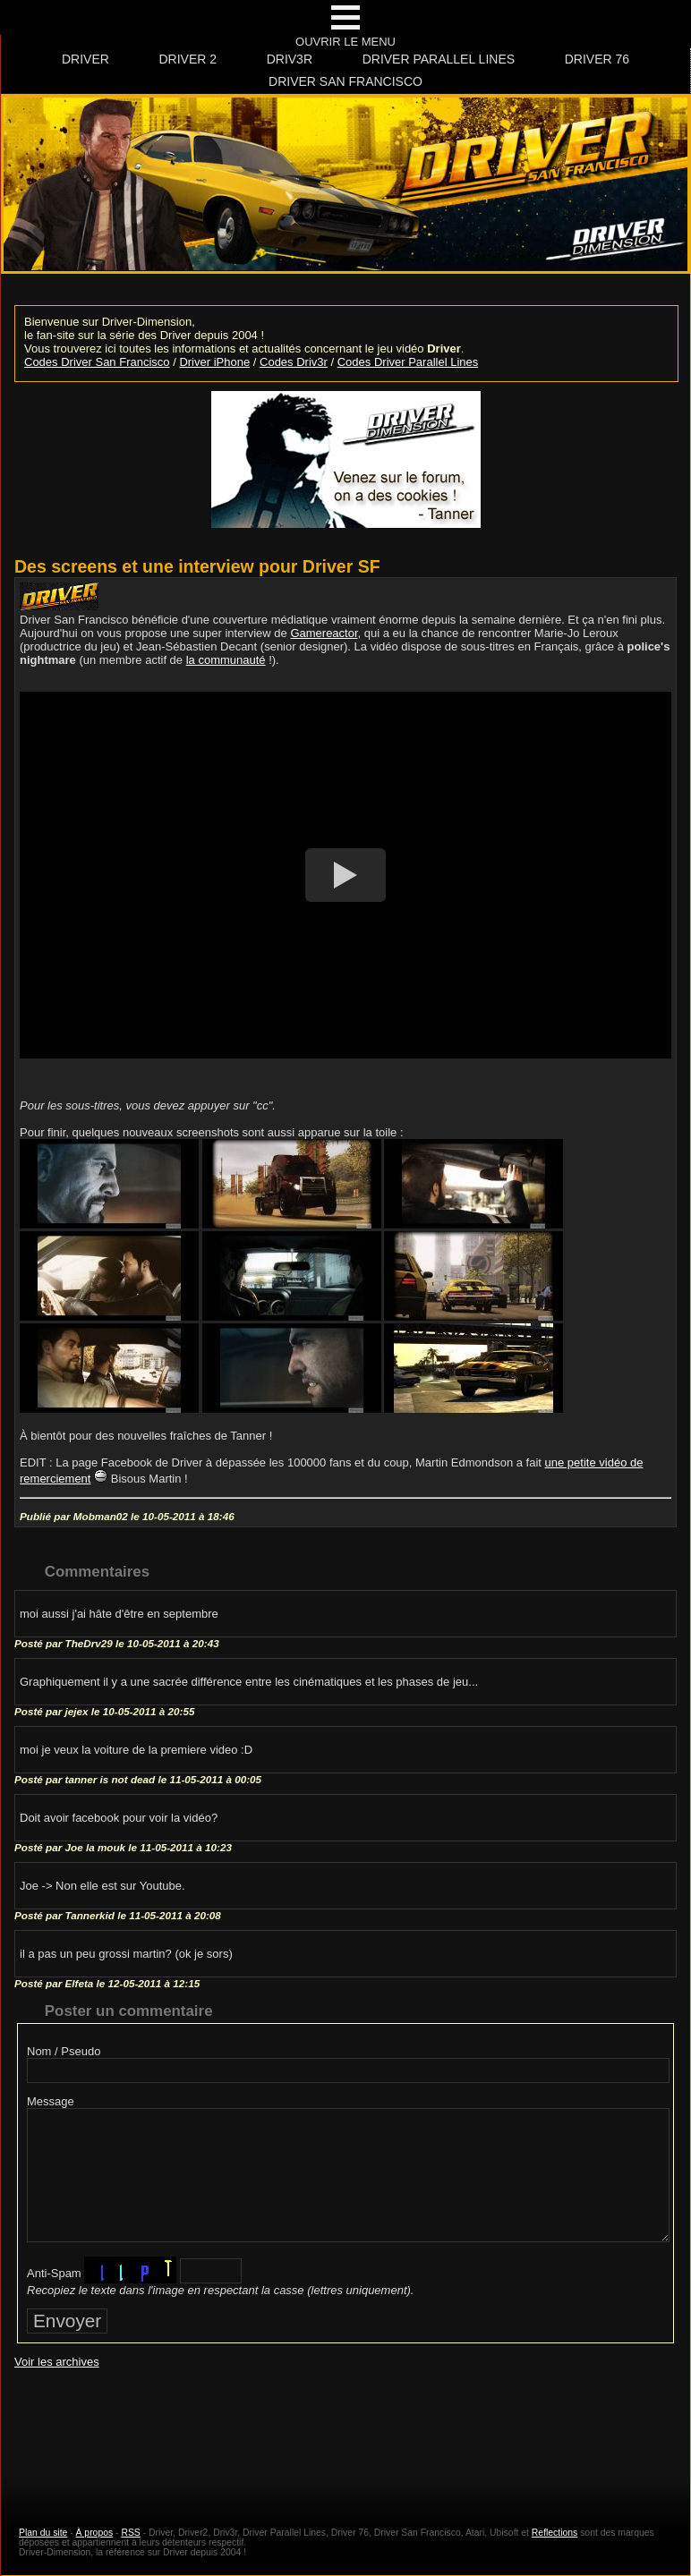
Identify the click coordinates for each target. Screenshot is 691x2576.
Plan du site (43, 2533)
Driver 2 (187, 59)
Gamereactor (323, 633)
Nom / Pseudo (63, 2051)
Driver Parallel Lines (439, 59)
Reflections (554, 2533)
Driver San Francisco (345, 81)
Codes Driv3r (294, 362)
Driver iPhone (214, 362)
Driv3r (289, 59)
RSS (130, 2533)
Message (50, 2101)
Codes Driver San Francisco (97, 362)
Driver (85, 59)
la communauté (226, 660)
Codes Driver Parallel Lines (408, 362)
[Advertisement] (345, 2431)
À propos (95, 2533)
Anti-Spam (54, 2273)
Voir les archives (56, 2361)
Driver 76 (597, 59)
